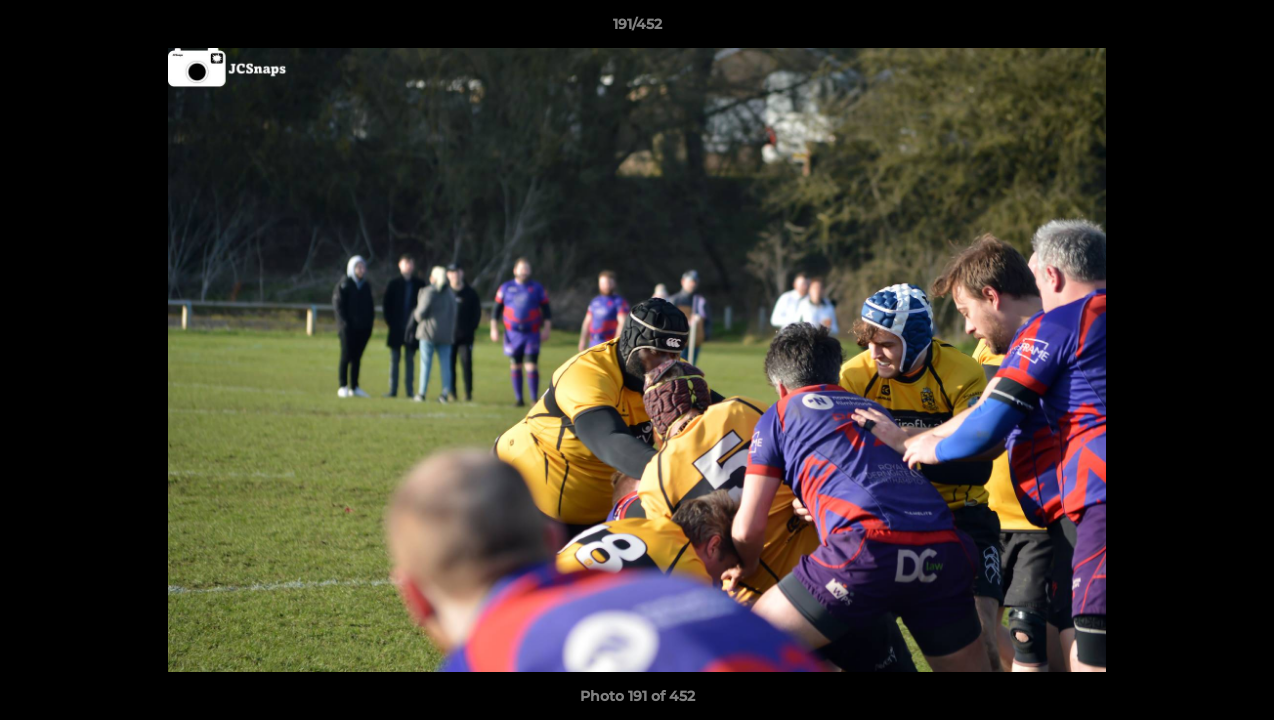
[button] (1238, 29)
